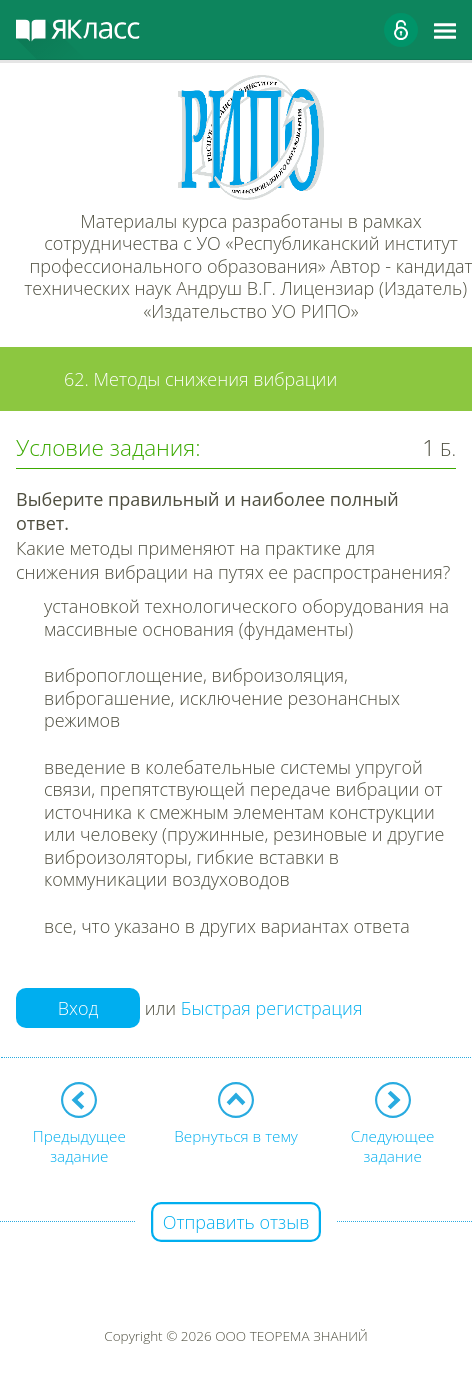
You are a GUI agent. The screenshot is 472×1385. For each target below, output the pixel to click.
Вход (78, 1008)
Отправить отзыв (236, 1222)
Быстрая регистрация (272, 1009)
